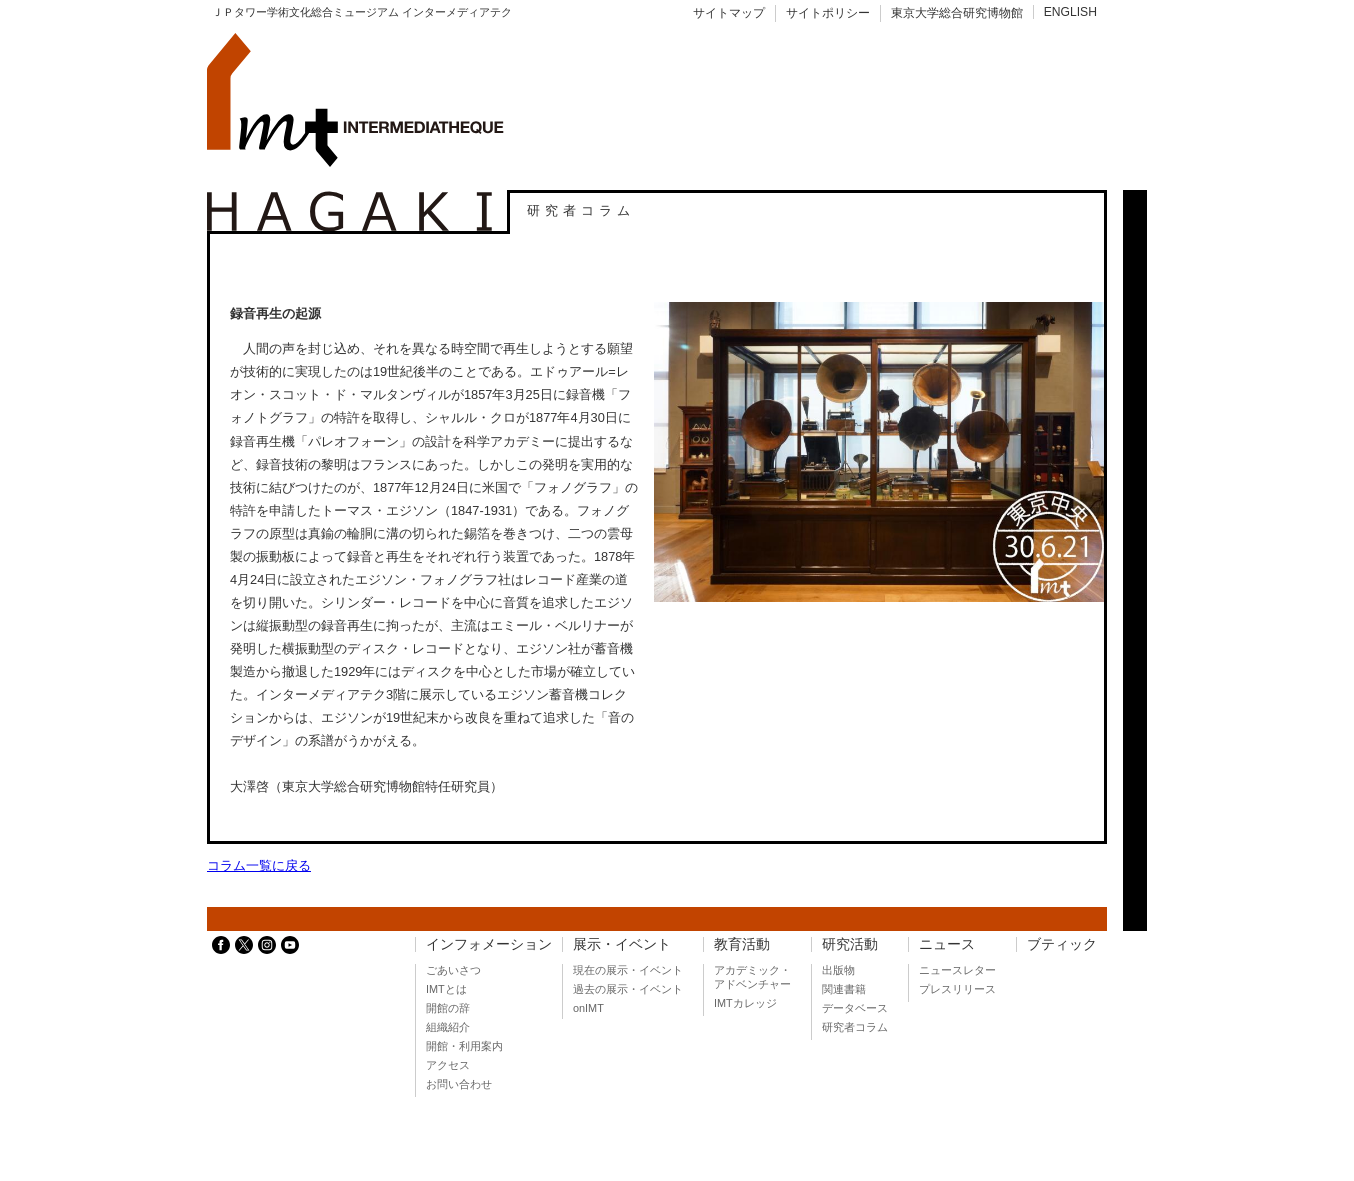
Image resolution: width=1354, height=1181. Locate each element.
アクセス (448, 1065)
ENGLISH (1070, 12)
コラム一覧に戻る (259, 865)
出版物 (838, 970)
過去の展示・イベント (628, 989)
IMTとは (446, 989)
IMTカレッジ (745, 1003)
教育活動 (742, 944)
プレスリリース (957, 989)
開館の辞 (448, 1008)
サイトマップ (729, 13)
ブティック (1062, 944)
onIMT (588, 1008)
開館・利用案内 (464, 1046)
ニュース (947, 944)
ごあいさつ (453, 970)
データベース (855, 1008)
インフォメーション (489, 944)
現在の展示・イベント (628, 970)
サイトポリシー (828, 13)
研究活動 (850, 944)
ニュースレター (957, 970)
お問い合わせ (459, 1084)
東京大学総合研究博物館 (957, 13)
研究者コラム (855, 1027)
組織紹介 (448, 1027)
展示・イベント (622, 944)
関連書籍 (844, 989)
